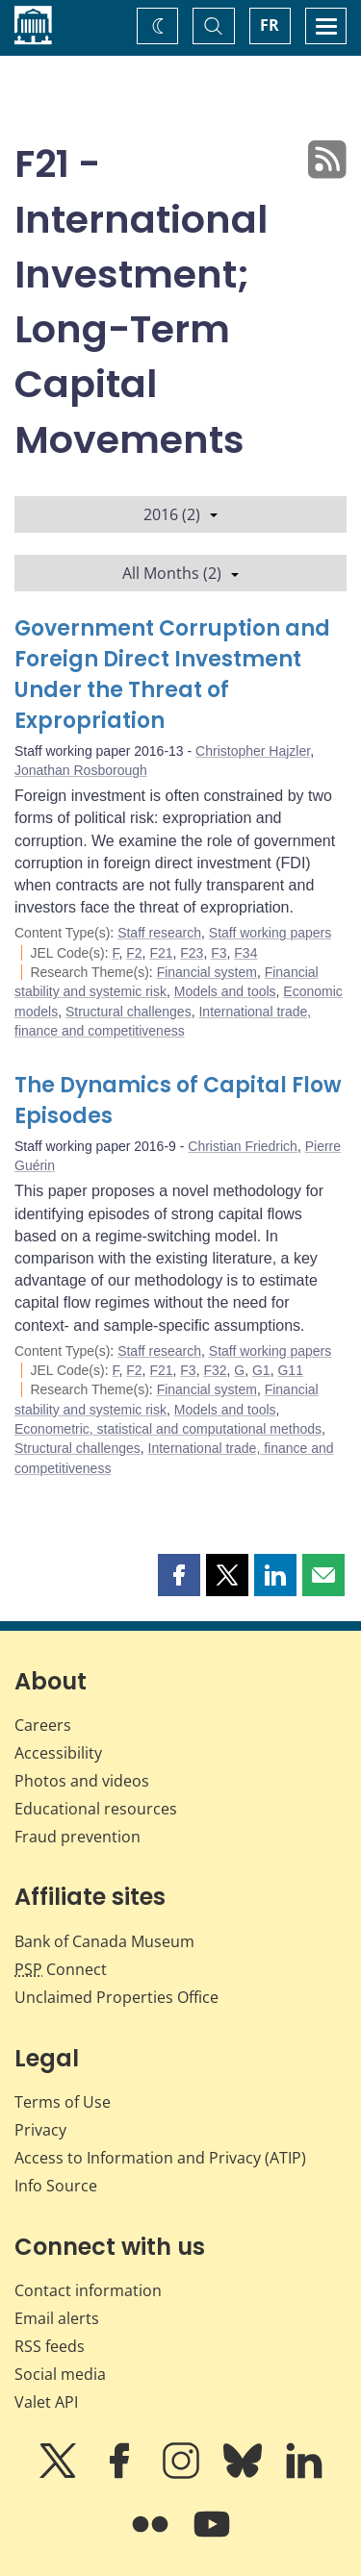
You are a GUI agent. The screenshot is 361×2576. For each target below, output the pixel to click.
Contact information (88, 2290)
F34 (245, 953)
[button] (179, 1575)
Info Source (55, 2185)
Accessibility (58, 1752)
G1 (261, 1370)
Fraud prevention (77, 1836)
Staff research (159, 932)
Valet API (46, 2402)
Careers (42, 1725)
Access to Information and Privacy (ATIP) (160, 2157)
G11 (289, 1370)
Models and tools (225, 991)
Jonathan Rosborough (80, 770)
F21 (160, 953)
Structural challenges (128, 1011)
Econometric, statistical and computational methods (168, 1429)
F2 (134, 953)
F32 (214, 1370)
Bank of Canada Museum (104, 1941)
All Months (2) (180, 573)
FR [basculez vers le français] (269, 25)
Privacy (40, 2129)
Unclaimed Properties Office (116, 1997)
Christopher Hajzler (252, 751)
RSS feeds (49, 2346)
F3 (218, 953)
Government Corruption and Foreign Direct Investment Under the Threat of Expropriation (172, 674)
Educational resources (95, 1808)
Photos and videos (81, 1780)
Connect (60, 1969)
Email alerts (56, 2318)
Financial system (207, 972)
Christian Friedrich (242, 1146)
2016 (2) (180, 514)
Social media (60, 2374)
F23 (191, 953)
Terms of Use (62, 2102)
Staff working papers (270, 932)
